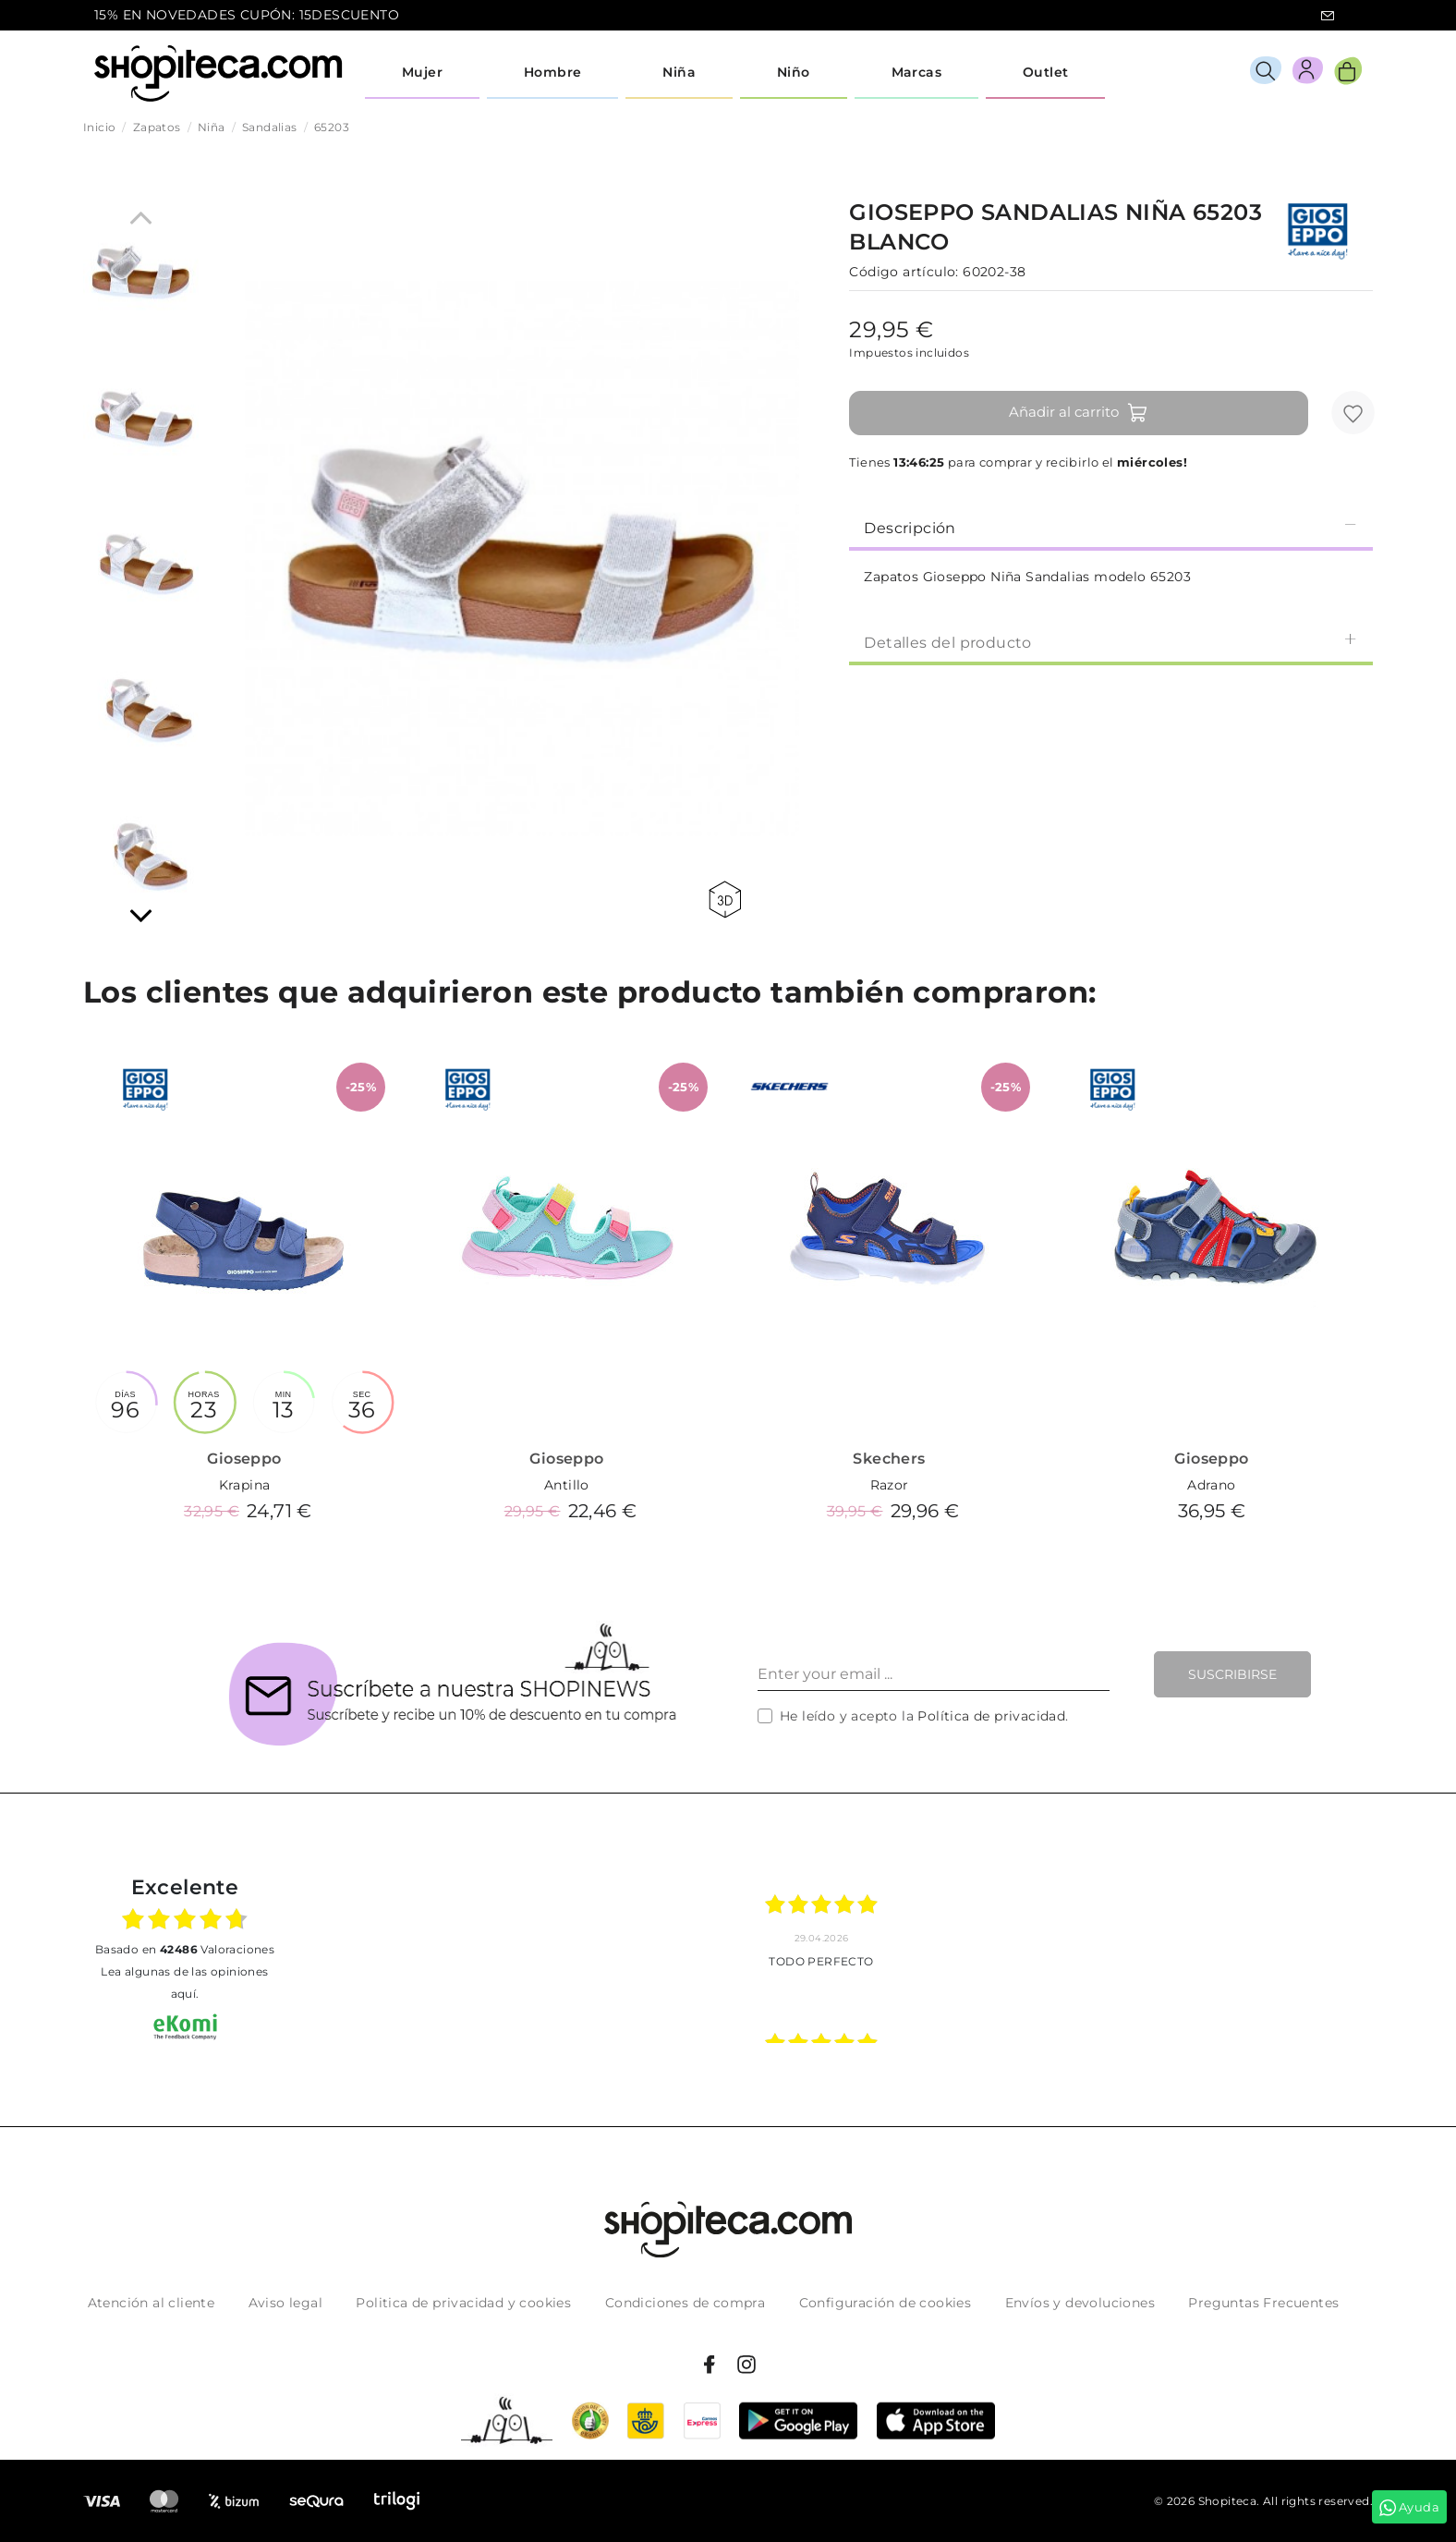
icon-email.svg (1327, 15)
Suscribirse (1232, 1674)
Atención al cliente (151, 2302)
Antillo (566, 1485)
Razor (889, 1485)
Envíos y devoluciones (1080, 2302)
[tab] (1111, 527)
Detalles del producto (1111, 641)
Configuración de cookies (885, 2302)
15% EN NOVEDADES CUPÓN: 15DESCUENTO (246, 14)
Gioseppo (244, 1458)
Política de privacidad (991, 1716)
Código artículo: (903, 271)
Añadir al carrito (1078, 413)
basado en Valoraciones (184, 1949)
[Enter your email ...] (934, 1674)
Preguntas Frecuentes (1263, 2302)
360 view (725, 899)
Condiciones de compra (685, 2302)
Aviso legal (285, 2302)
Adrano (1211, 1485)
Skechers (889, 1458)
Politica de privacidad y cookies (463, 2302)
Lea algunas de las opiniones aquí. (184, 1982)
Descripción (1111, 527)
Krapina (245, 1485)
